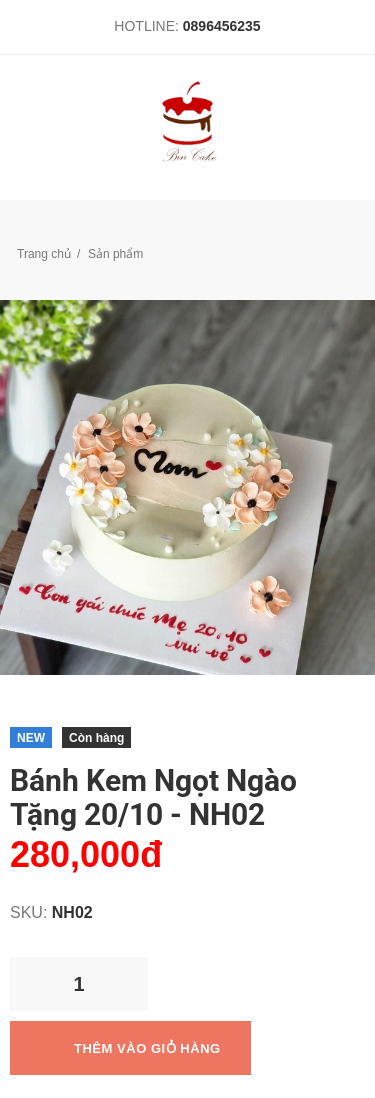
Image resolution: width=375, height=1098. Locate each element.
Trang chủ (44, 254)
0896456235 (222, 26)
